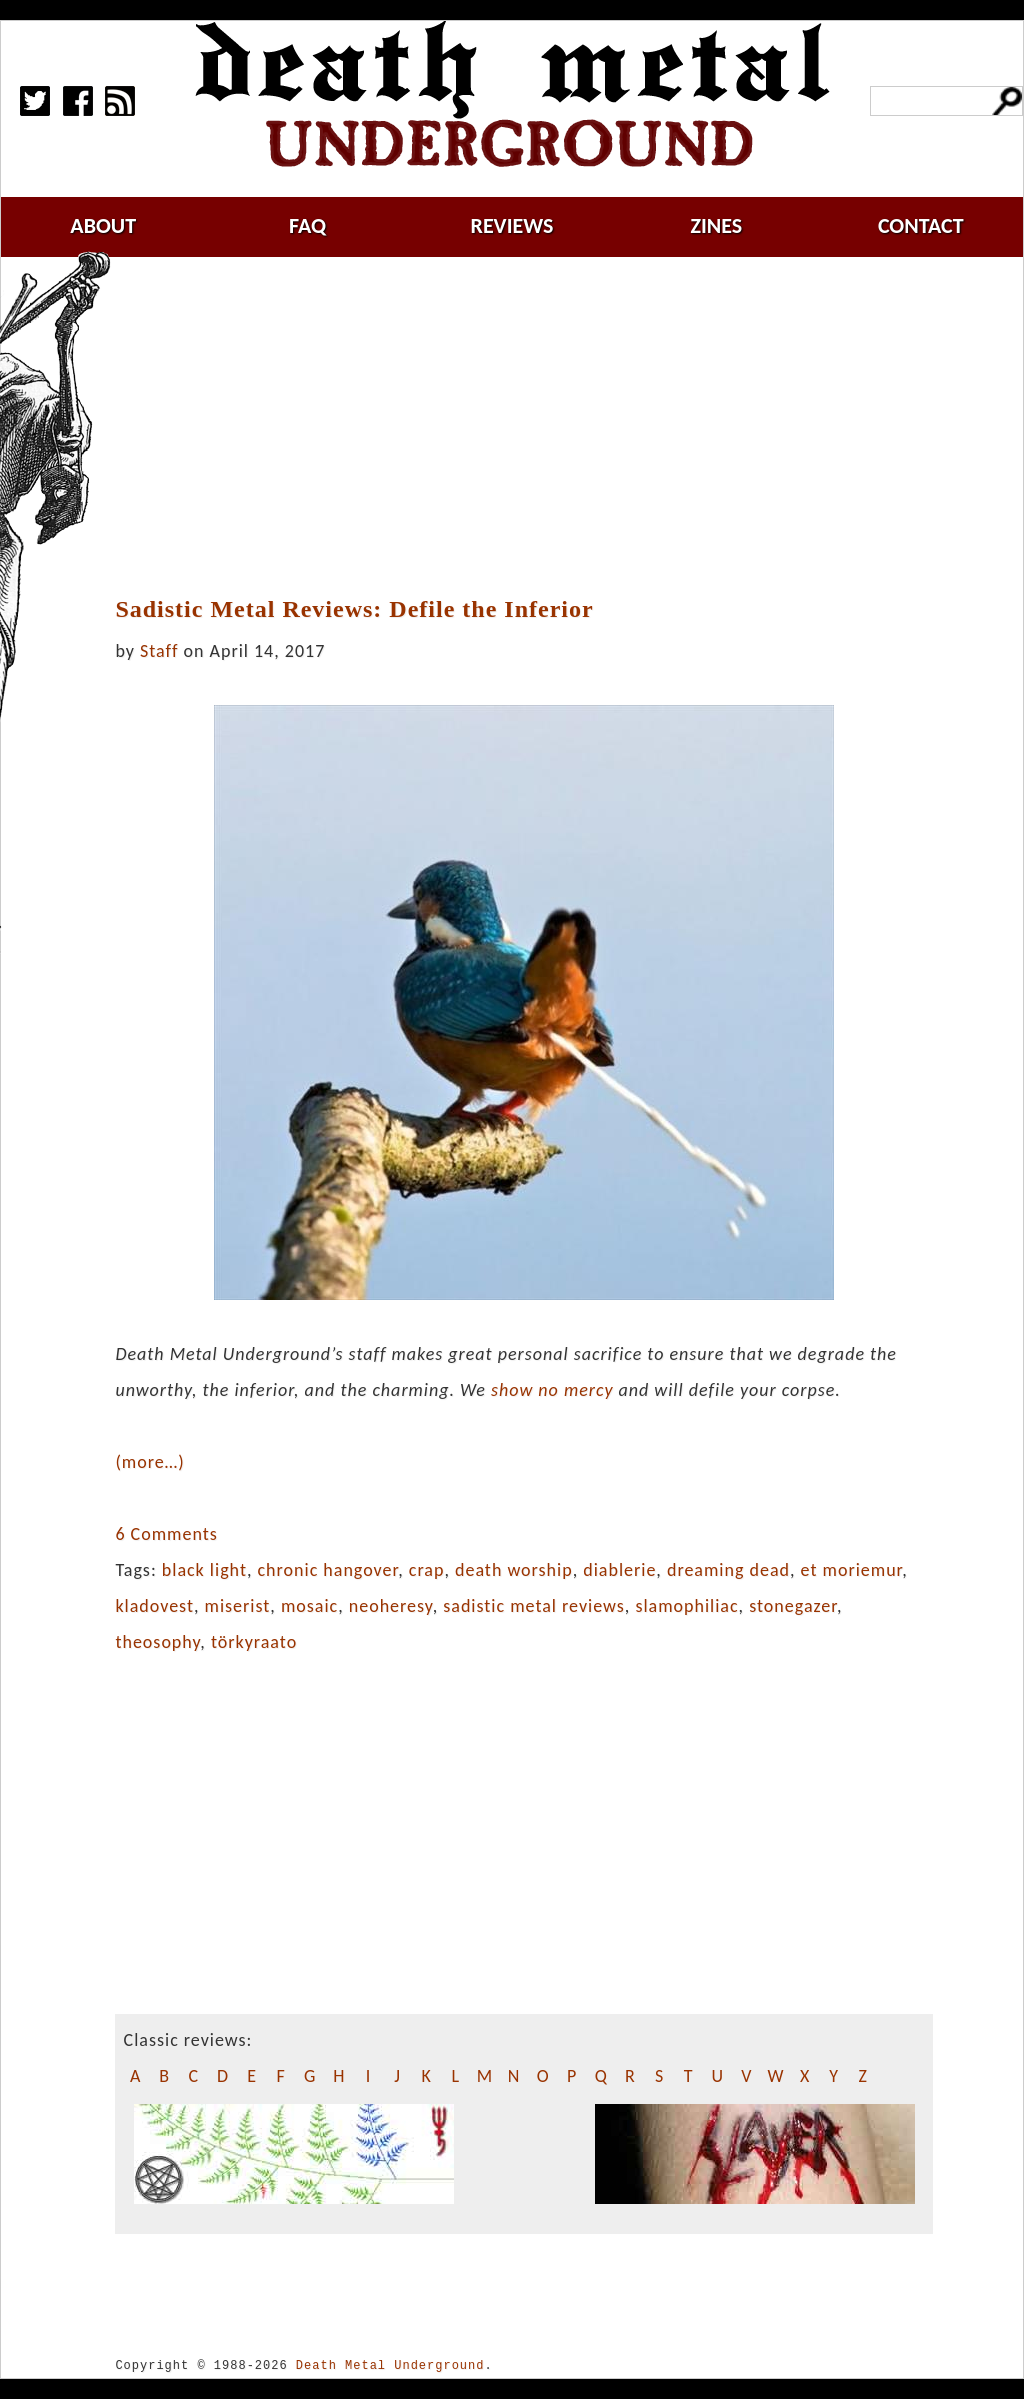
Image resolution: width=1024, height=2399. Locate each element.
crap (427, 1570)
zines (716, 225)
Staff (159, 651)
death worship (514, 1570)
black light (204, 1570)
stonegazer (793, 1606)
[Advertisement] (536, 427)
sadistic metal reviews (534, 1606)
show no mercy (552, 1390)
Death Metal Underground (390, 2365)
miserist (238, 1606)
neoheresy (391, 1606)
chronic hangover (328, 1570)
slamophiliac (686, 1606)
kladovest (154, 1606)
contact (921, 225)
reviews (512, 225)
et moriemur (852, 1570)
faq (307, 225)
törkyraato (254, 1642)
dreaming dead (728, 1570)
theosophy (157, 1642)
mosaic (309, 1606)
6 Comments (166, 1534)
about (103, 225)
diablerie (619, 1570)
